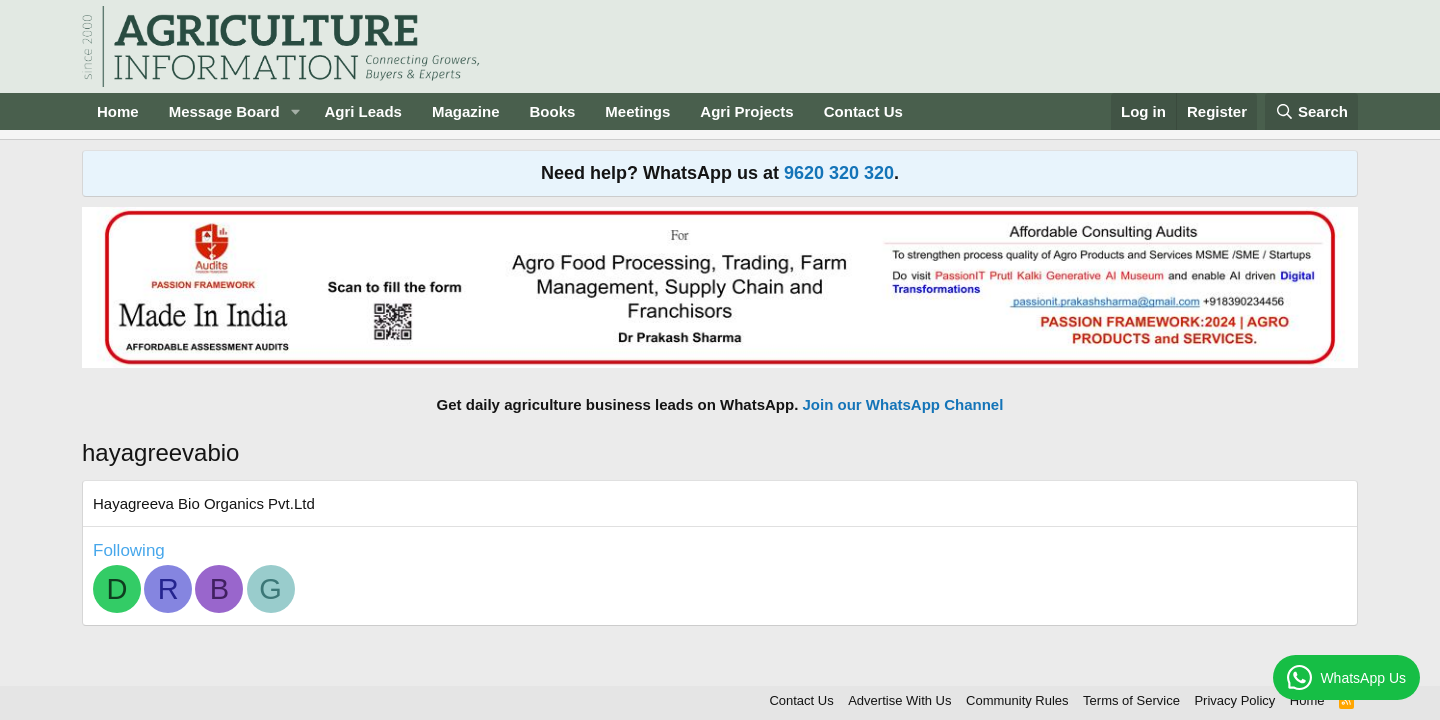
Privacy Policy (1234, 700)
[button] (295, 111)
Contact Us (863, 111)
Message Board (224, 111)
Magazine (466, 111)
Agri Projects (746, 111)
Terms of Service (1131, 700)
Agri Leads (363, 111)
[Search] (1312, 111)
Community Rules (1017, 700)
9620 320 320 (839, 173)
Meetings (637, 111)
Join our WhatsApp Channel (903, 404)
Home (118, 111)
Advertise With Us (899, 700)
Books (552, 111)
